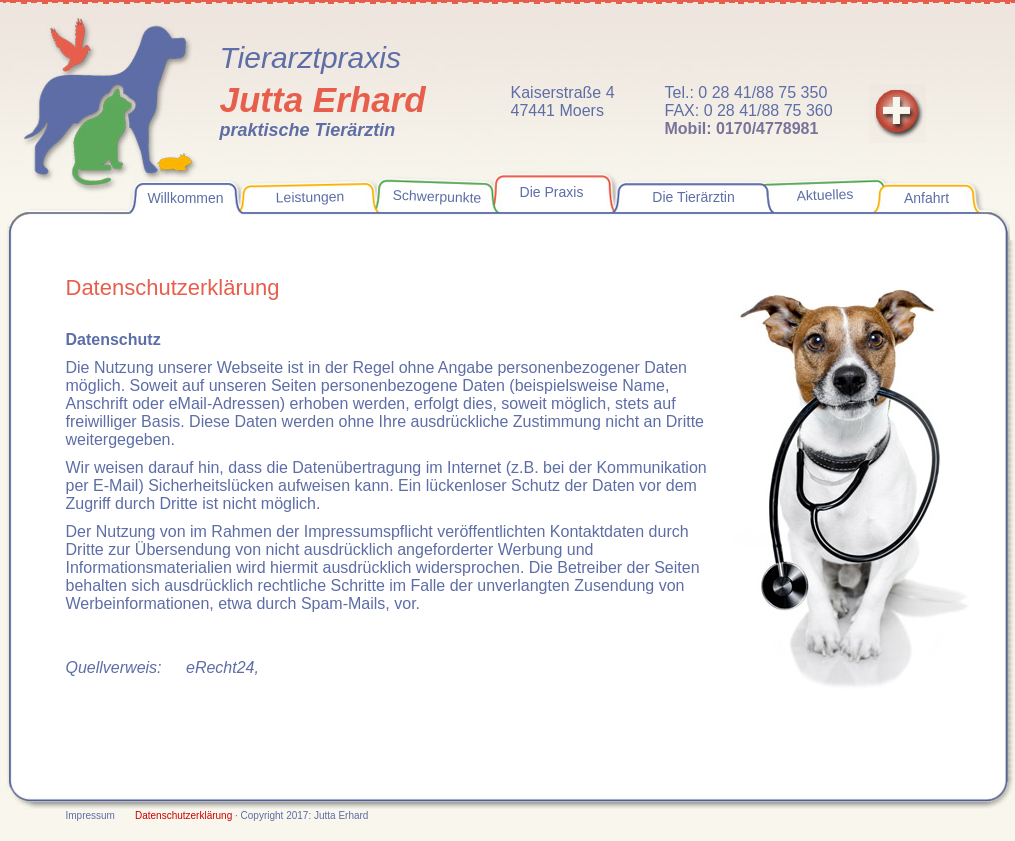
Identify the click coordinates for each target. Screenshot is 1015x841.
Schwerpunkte (436, 196)
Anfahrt (926, 198)
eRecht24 (220, 667)
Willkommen (185, 198)
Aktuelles (824, 195)
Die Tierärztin (693, 197)
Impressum (90, 815)
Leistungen (309, 196)
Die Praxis (552, 192)
